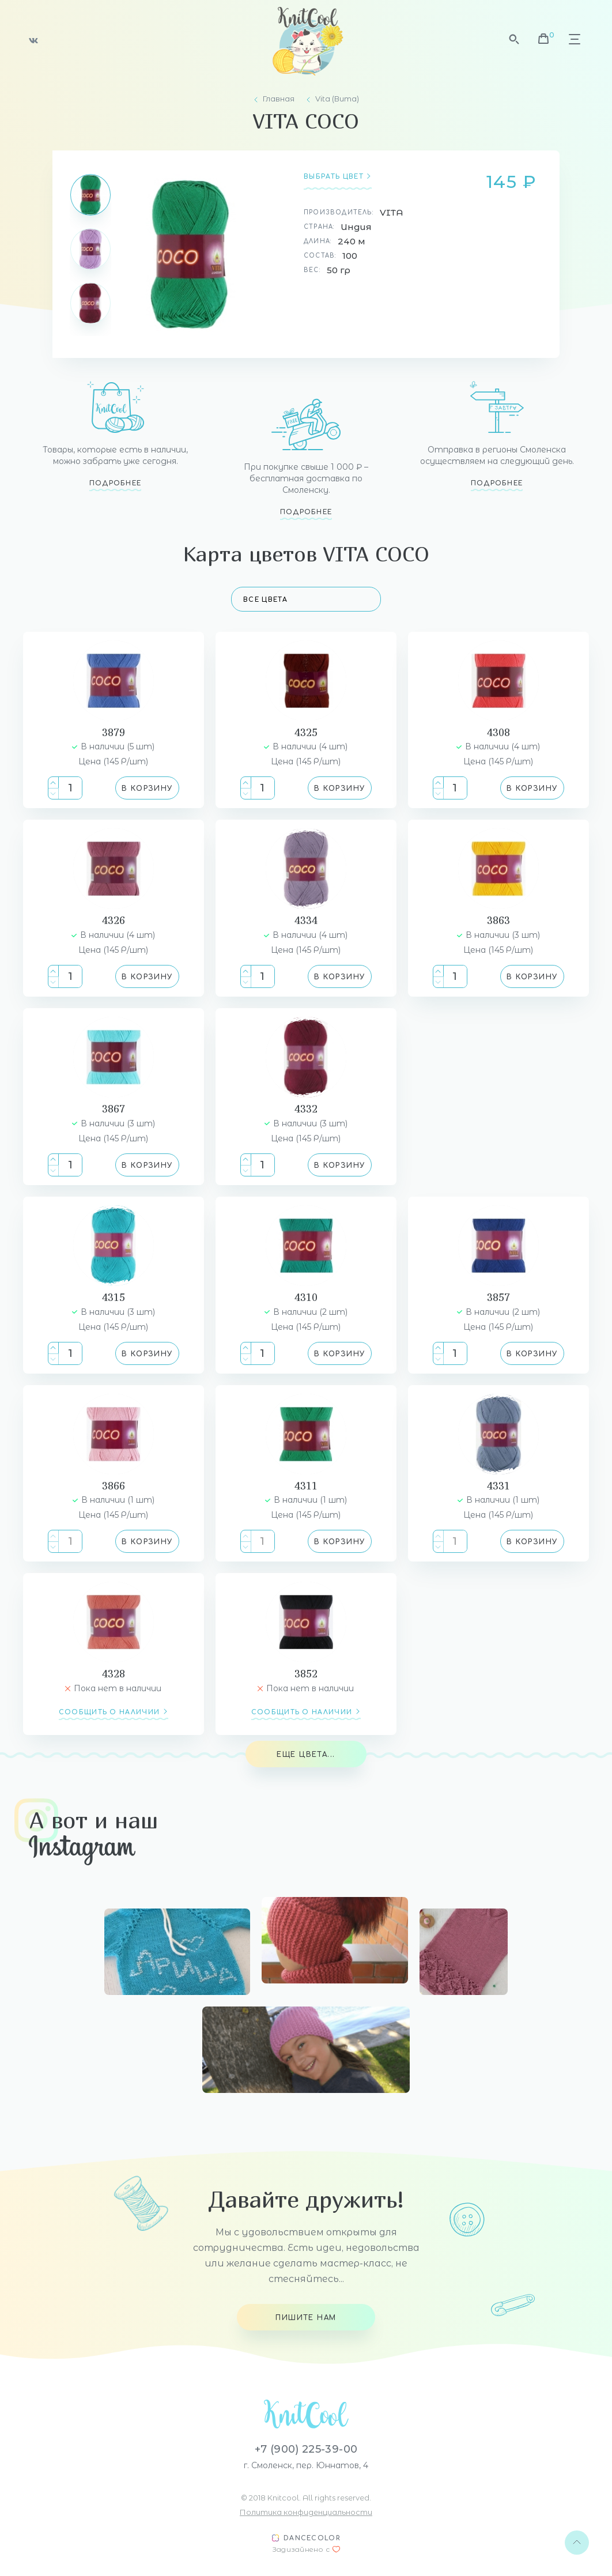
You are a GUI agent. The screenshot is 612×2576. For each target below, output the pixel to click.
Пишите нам (305, 2318)
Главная (278, 99)
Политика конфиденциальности (306, 2512)
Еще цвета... (306, 1755)
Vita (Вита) (337, 99)
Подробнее (115, 483)
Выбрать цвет (334, 177)
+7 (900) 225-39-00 (306, 2449)
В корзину (147, 789)
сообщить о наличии (109, 1712)
